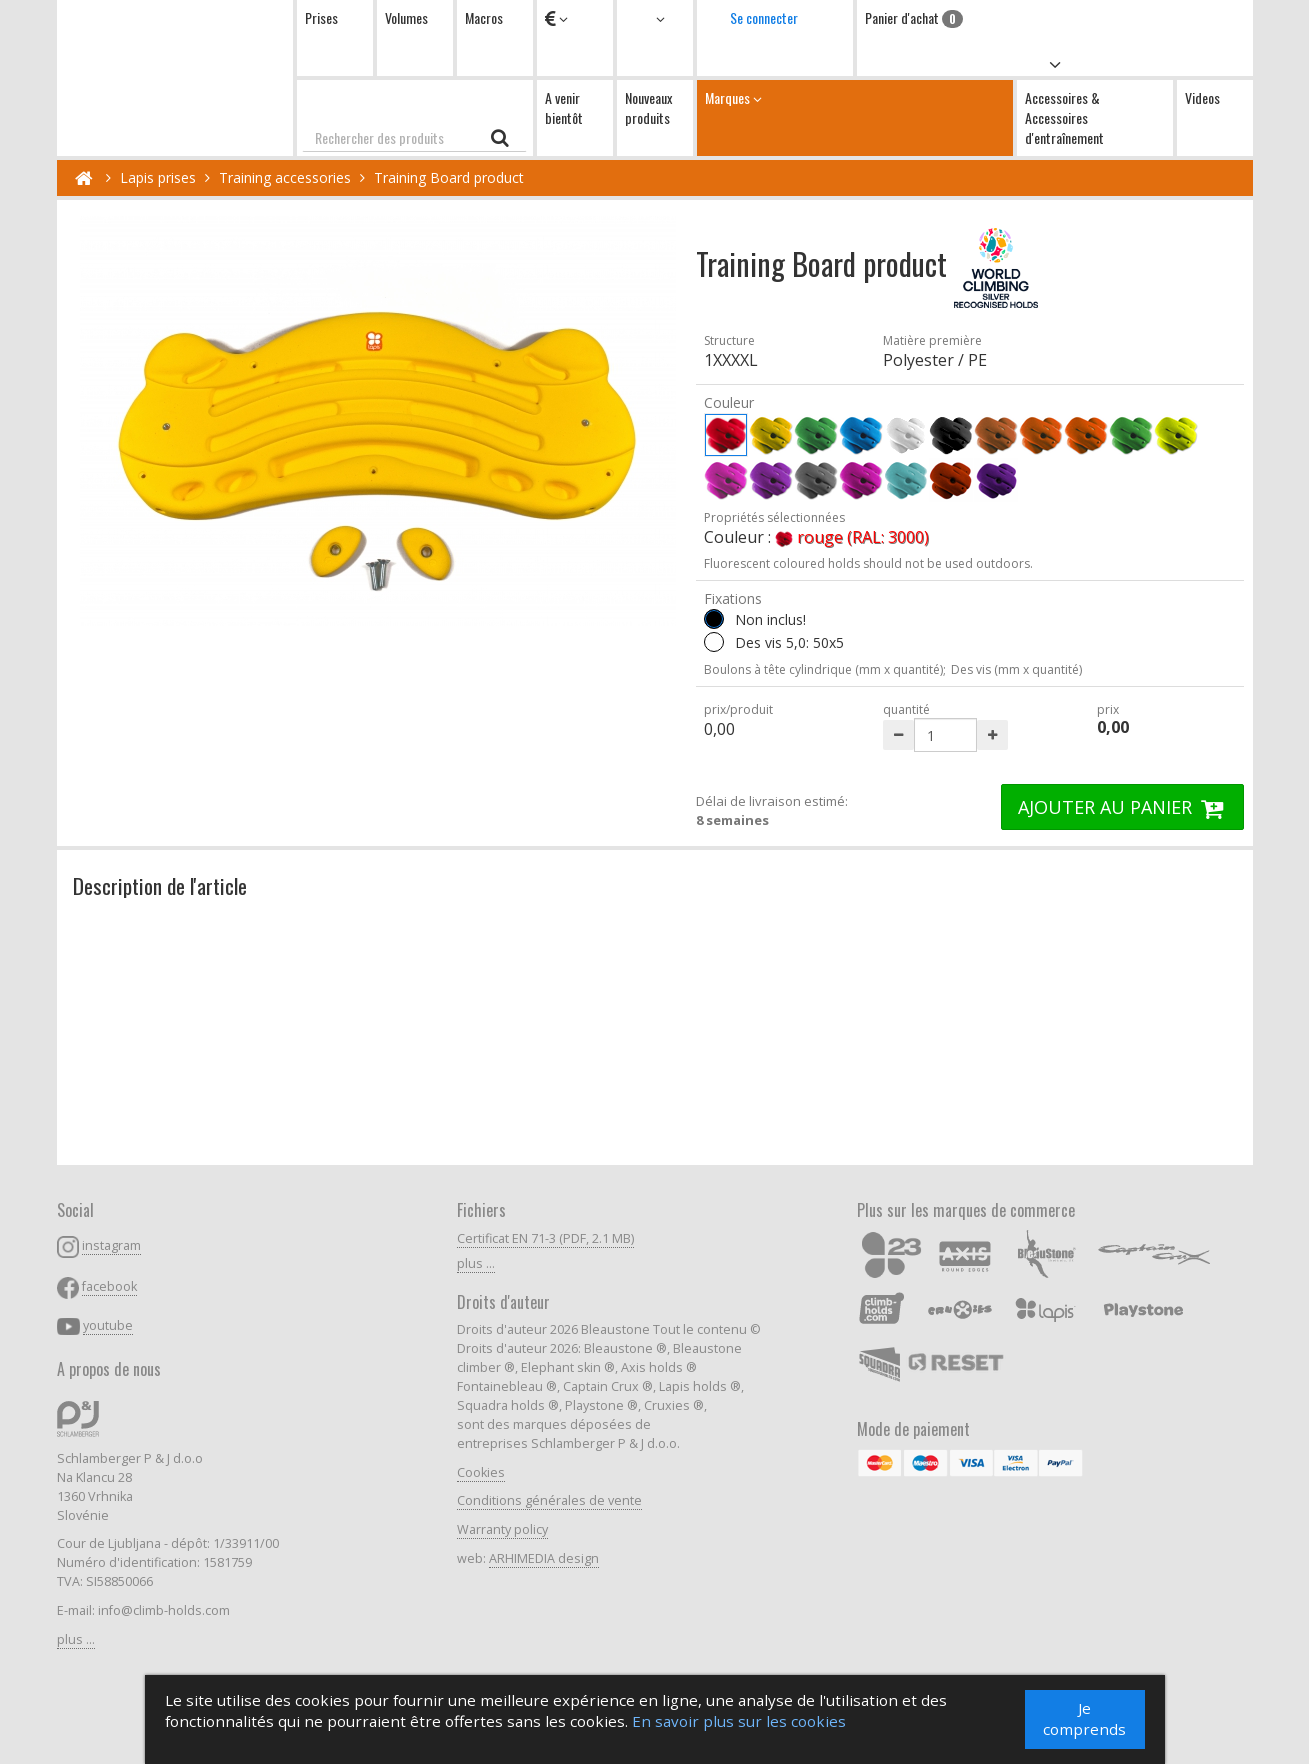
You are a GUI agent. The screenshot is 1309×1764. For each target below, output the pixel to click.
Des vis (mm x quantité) (1016, 669)
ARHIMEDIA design (544, 1558)
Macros (484, 17)
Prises (321, 17)
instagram (111, 1245)
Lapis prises (158, 177)
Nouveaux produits (648, 107)
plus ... (76, 1639)
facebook (109, 1286)
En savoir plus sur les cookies (740, 1725)
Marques (855, 117)
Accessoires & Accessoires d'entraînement (1064, 117)
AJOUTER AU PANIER (1123, 807)
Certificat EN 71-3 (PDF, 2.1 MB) (545, 1238)
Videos (1202, 97)
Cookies (481, 1472)
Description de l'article (160, 885)
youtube (108, 1325)
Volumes (406, 17)
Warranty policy (502, 1529)
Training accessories (285, 177)
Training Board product (449, 177)
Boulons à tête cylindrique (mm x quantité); (825, 669)
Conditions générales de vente (549, 1500)
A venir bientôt (564, 107)
